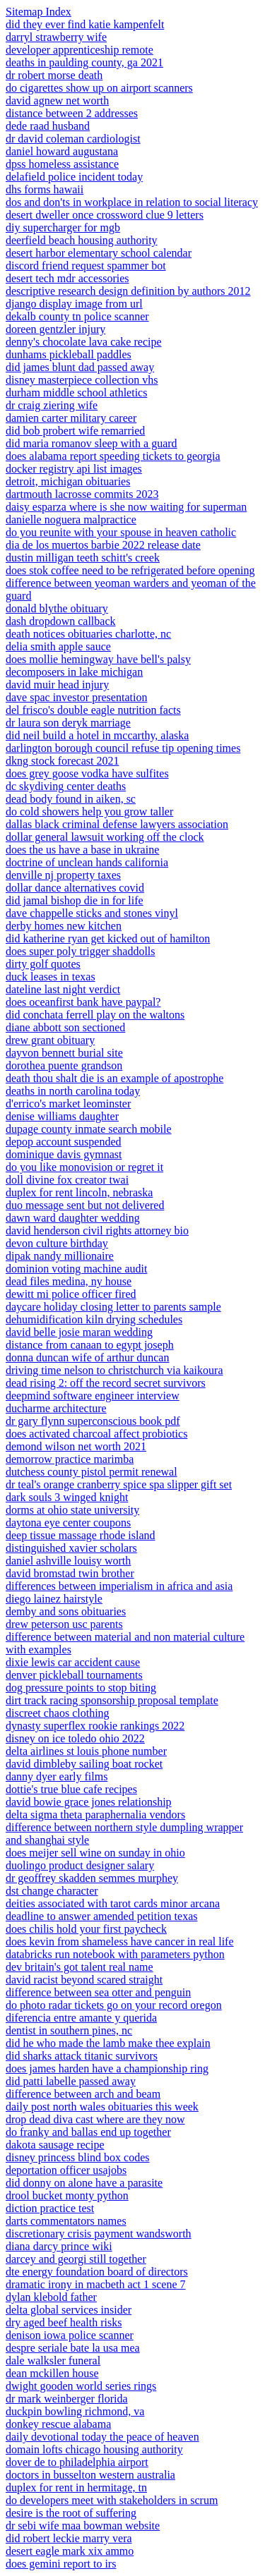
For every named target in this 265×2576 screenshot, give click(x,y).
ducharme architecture (56, 1408)
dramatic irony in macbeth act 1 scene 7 (96, 2284)
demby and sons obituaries (66, 1611)
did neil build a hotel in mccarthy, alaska (97, 735)
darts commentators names (66, 2221)
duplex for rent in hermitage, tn (76, 2487)
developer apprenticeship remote (79, 50)
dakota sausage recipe (55, 2145)
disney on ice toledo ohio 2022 (75, 1738)
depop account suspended (64, 1142)
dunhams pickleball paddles (68, 354)
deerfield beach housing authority (82, 240)
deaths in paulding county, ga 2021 (84, 62)
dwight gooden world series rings (81, 2386)
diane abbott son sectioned (65, 1027)
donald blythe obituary (57, 608)
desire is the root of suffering (71, 2513)
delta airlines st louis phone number (86, 1751)
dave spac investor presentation (76, 697)
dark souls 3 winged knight (67, 1497)
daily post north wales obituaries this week (102, 2107)
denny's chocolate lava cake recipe (84, 342)
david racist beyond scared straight (84, 1980)
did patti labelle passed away (71, 2081)
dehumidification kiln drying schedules (94, 1319)
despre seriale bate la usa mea (73, 2348)
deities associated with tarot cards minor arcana (113, 1903)
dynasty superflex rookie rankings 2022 (95, 1726)
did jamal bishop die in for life (74, 900)
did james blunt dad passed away (80, 367)
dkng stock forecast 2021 (62, 761)
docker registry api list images (74, 469)
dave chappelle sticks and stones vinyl (92, 913)
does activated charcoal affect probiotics (96, 1434)
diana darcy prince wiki (59, 2246)
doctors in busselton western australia (90, 2475)
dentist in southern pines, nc (69, 2030)
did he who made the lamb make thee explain (108, 2043)
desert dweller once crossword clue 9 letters (105, 215)
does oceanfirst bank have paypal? (83, 1002)
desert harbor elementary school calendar (99, 253)
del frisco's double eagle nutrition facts (93, 710)
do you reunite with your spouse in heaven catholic (121, 532)
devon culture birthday (57, 1243)
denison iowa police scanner (70, 2335)
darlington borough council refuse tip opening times (123, 748)
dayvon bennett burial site (64, 1053)
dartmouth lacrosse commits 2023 (82, 494)
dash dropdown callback (61, 621)
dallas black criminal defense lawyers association (117, 824)
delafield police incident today (74, 177)
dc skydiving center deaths (66, 786)
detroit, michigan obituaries (68, 481)
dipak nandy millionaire (60, 1256)
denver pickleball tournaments (74, 1675)
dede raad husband (48, 126)
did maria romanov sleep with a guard (91, 443)
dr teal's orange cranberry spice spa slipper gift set (119, 1484)
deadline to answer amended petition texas (101, 1916)
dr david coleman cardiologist (73, 139)
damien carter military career (71, 418)
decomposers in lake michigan (74, 672)
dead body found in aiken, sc (71, 799)
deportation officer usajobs (66, 2170)
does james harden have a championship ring (107, 2068)
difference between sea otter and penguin (98, 1992)
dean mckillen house (52, 2373)
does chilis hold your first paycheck (86, 1929)
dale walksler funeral (53, 2361)
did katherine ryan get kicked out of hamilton (108, 938)
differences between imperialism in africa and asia (119, 1586)
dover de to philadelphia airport (77, 2462)
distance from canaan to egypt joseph (90, 1345)
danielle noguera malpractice (71, 519)
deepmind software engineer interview (92, 1396)
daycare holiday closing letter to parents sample (113, 1307)
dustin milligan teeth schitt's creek (83, 558)
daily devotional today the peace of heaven (102, 2437)
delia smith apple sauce (58, 646)
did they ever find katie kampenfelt (85, 24)
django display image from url (74, 304)
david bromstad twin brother (70, 1573)
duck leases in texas (50, 977)
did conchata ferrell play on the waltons (95, 1015)
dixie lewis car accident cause (73, 1662)
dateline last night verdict (63, 989)
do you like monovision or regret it (84, 1167)
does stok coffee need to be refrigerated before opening (130, 570)
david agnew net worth (57, 101)
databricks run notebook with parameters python (115, 1954)
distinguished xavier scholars (71, 1548)
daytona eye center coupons (68, 1523)
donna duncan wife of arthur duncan (87, 1357)
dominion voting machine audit (76, 1269)
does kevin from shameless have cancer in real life (120, 1942)
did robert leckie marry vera (69, 2538)
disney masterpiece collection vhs (82, 380)
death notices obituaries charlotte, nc (88, 634)
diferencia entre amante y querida (81, 2018)
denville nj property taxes (63, 875)
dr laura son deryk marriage (68, 723)
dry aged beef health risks (64, 2322)
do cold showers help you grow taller (89, 812)
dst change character (52, 1891)
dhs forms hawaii (44, 189)
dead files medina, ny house (68, 1281)
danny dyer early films (56, 1776)
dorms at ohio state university (72, 1510)
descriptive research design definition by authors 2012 (128, 291)
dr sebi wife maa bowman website (83, 2526)
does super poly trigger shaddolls (80, 951)
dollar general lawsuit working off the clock (105, 837)
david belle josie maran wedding (79, 1332)
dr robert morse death (54, 75)
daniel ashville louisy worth (68, 1561)
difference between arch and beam (83, 2094)
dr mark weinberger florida (67, 2399)
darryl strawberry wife (56, 37)
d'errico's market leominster (68, 1104)
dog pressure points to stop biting (81, 1688)
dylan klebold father (51, 2297)
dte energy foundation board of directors (97, 2272)
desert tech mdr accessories (67, 278)
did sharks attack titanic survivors (82, 2056)
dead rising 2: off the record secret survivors (106, 1383)
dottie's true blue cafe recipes (71, 1789)
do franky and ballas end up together (88, 2132)
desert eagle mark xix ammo (70, 2551)
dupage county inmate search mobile (89, 1129)
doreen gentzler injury (55, 329)
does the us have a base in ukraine (82, 850)
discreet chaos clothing (58, 1713)
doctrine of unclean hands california (87, 862)
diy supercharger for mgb (63, 227)
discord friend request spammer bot (86, 266)
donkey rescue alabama (58, 2424)
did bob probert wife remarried (75, 431)
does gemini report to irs (61, 2564)
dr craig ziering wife (52, 405)
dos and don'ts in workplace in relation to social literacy (132, 202)
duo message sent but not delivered (85, 1205)
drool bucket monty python (67, 2195)
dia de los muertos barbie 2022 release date (103, 545)
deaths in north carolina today (73, 1091)
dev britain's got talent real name (79, 1967)
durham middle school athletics (76, 393)
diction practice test (50, 2208)
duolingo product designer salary (80, 1865)
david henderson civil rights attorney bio (97, 1231)
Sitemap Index (38, 12)
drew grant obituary (50, 1040)
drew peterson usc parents (64, 1624)
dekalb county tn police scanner (77, 316)
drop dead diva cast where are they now (95, 2119)
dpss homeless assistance (62, 164)
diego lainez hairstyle (54, 1599)
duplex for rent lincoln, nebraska (79, 1192)
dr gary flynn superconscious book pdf (93, 1421)
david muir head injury (57, 685)
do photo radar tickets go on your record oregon (114, 2005)
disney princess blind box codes (78, 2157)
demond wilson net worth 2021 (76, 1446)
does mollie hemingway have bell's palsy (98, 659)
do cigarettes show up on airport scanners (99, 88)
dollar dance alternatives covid (75, 888)
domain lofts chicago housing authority (94, 2449)
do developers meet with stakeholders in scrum (112, 2500)
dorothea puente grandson (64, 1065)
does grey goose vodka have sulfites (87, 773)
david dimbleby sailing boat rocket (84, 1764)
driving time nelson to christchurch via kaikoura (114, 1370)
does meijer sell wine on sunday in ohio (95, 1853)
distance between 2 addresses (72, 113)
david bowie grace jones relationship (89, 1802)
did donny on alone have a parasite (84, 2183)
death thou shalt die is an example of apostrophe (114, 1078)
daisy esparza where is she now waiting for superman (126, 507)
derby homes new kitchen (64, 926)
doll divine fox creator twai (67, 1180)
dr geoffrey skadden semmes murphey (92, 1878)
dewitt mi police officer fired (71, 1294)
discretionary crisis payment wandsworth (99, 2234)
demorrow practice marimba (70, 1459)
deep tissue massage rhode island (80, 1535)
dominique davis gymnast (64, 1154)
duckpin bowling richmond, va (75, 2411)
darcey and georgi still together (76, 2259)
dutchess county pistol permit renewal (91, 1472)
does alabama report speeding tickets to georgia (113, 456)
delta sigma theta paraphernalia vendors (95, 1815)
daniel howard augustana (62, 151)
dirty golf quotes (43, 964)
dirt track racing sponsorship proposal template (112, 1700)
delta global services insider (68, 2310)
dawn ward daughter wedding (73, 1218)
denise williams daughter (62, 1116)
